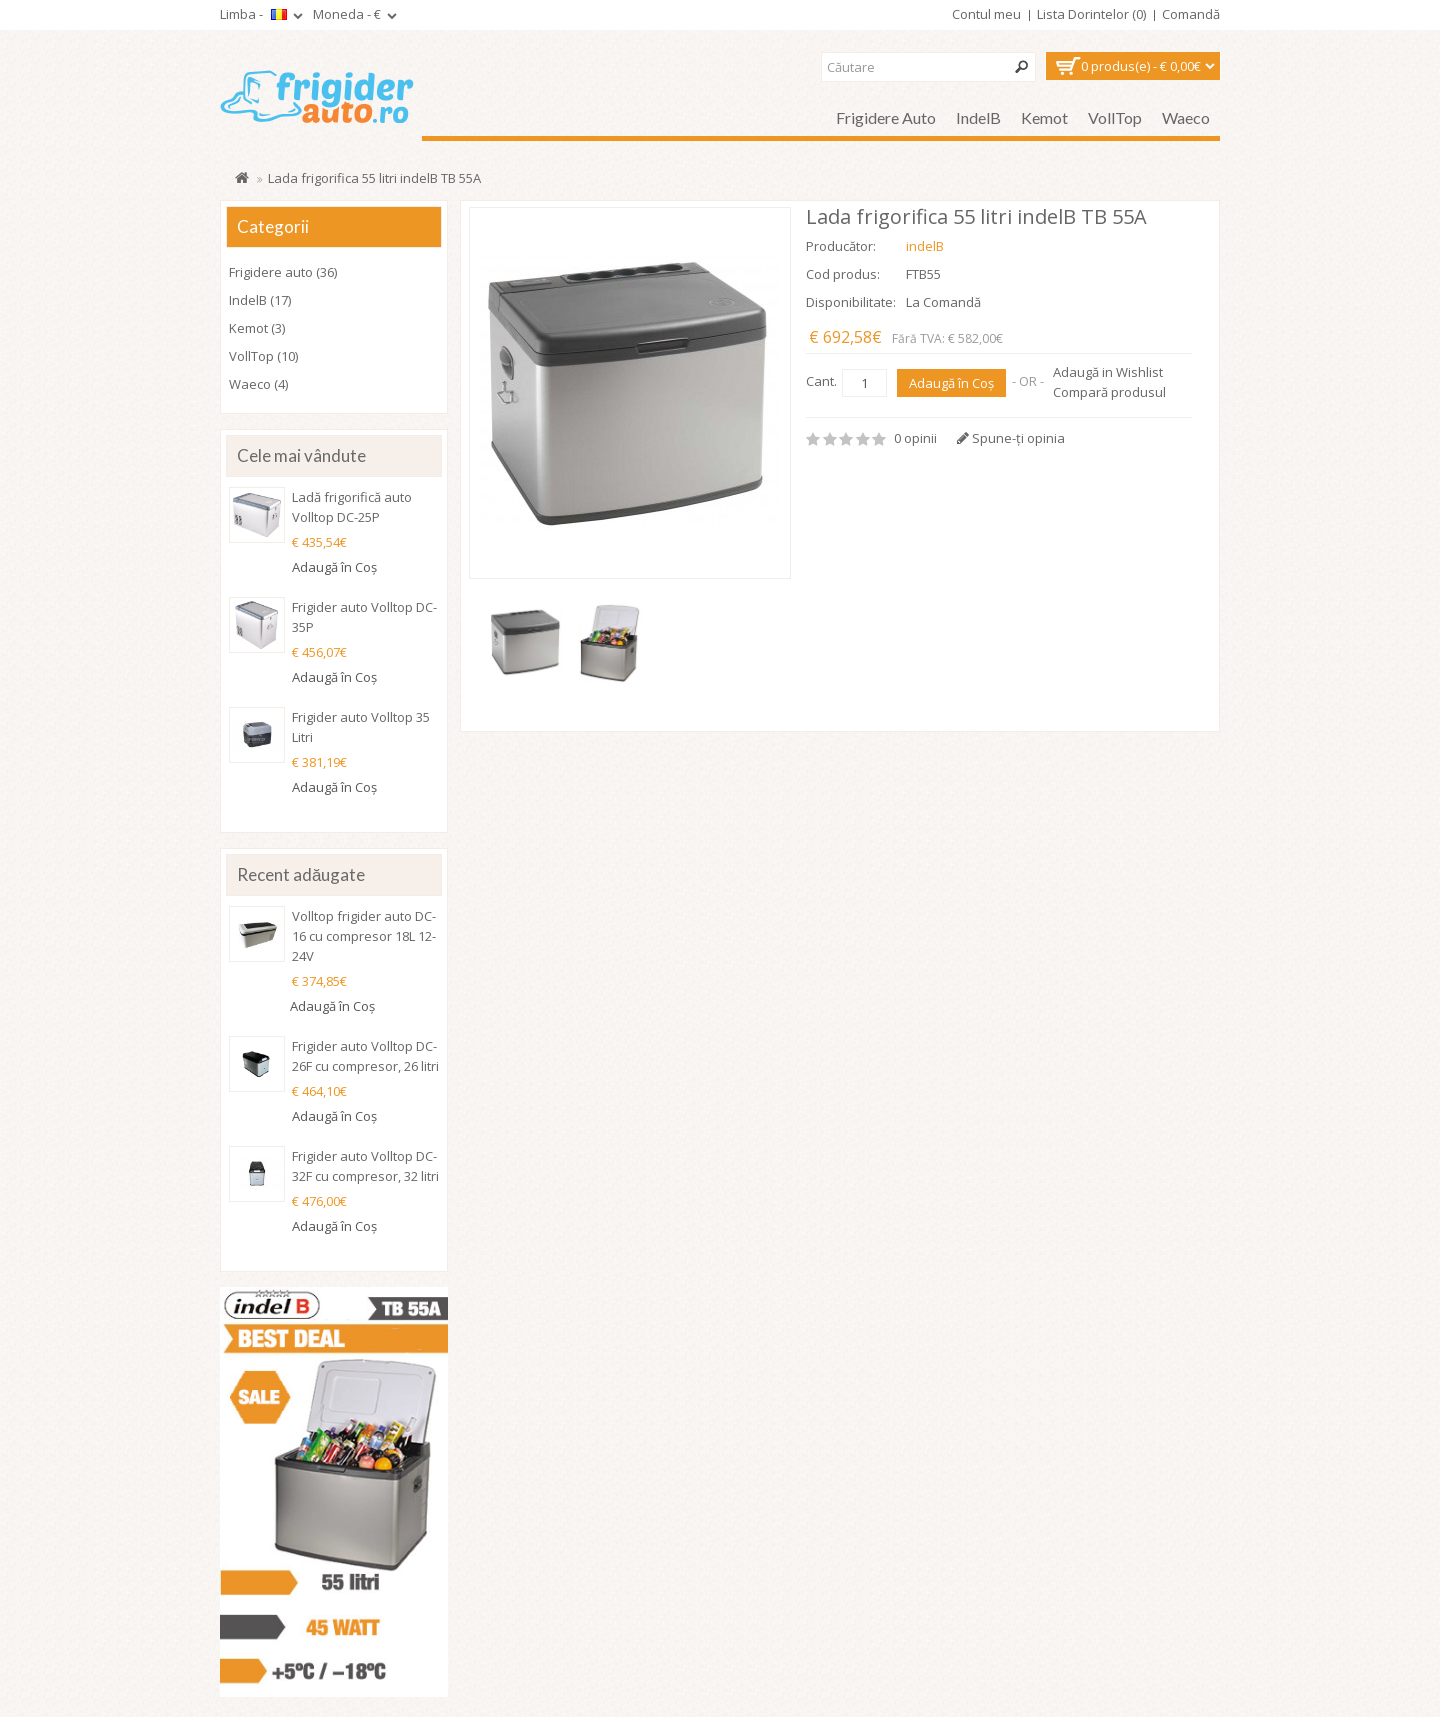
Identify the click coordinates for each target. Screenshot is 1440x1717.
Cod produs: (843, 274)
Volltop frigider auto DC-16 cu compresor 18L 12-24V (364, 936)
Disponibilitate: (851, 302)
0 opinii (915, 438)
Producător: (841, 246)
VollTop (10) (263, 356)
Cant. (821, 381)
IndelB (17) (260, 300)
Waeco (1186, 117)
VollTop (1115, 117)
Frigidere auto (886, 117)
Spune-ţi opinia (1011, 438)
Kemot (1044, 117)
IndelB (978, 117)
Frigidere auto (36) (283, 272)
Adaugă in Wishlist (1108, 372)
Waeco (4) (258, 384)
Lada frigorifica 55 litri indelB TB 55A (374, 178)
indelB (925, 246)
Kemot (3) (257, 328)
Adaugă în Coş (951, 383)
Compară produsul (1109, 392)
